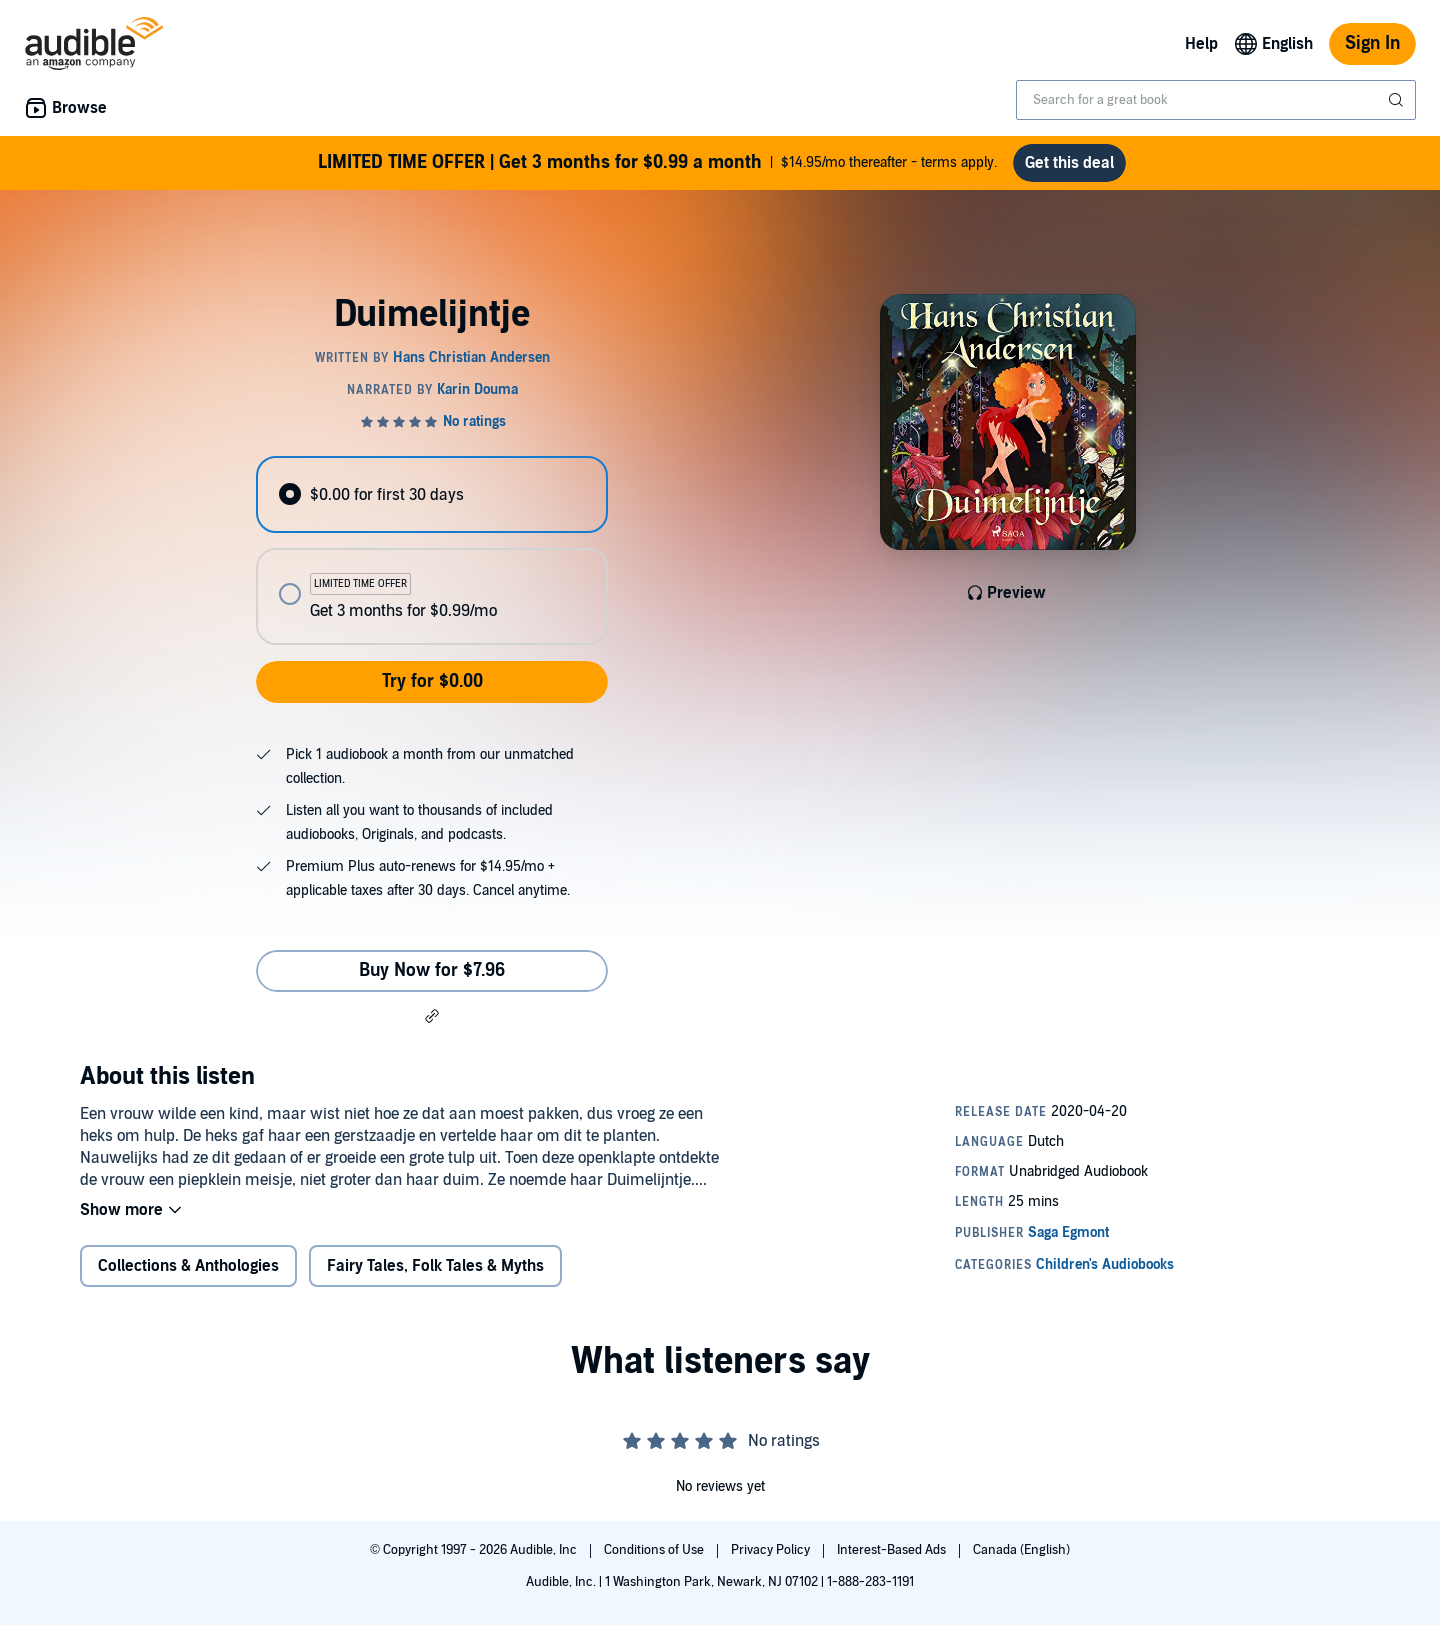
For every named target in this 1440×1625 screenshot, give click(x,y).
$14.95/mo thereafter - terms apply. (657, 163)
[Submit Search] (1398, 100)
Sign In (1372, 43)
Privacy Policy (772, 1550)
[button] (432, 1016)
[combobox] (1216, 100)
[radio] (432, 494)
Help (1201, 44)
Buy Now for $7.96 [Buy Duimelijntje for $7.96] (432, 970)
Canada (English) (1021, 1550)
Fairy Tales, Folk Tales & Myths (435, 1266)
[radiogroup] (432, 550)
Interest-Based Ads (893, 1550)
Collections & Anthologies (188, 1266)
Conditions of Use (655, 1550)
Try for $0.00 (432, 681)
